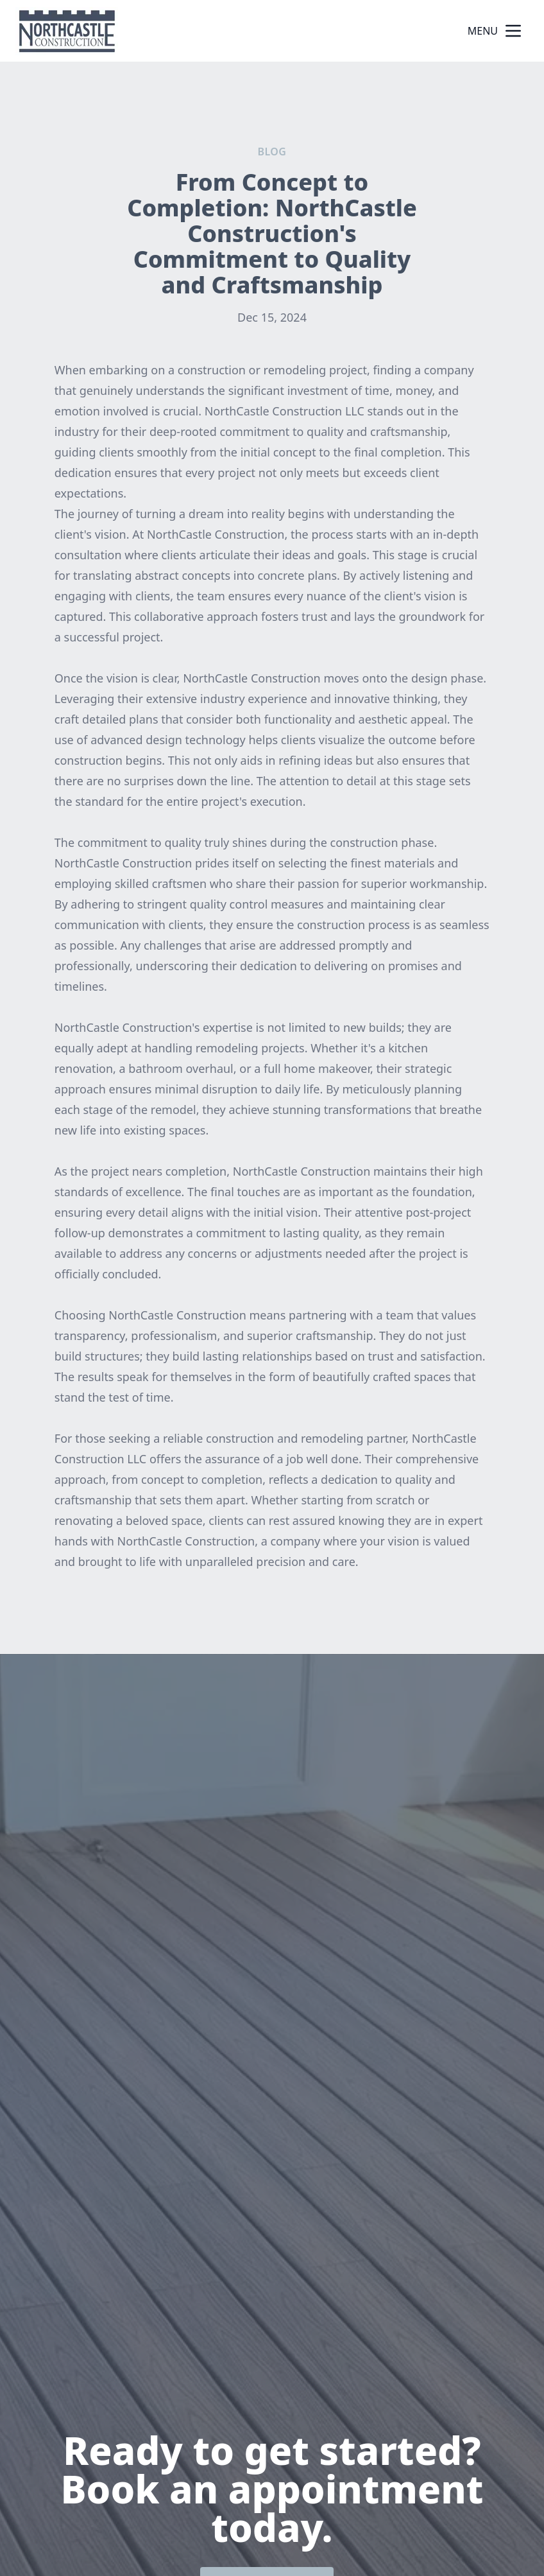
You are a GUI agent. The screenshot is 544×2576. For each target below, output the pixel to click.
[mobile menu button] (513, 30)
